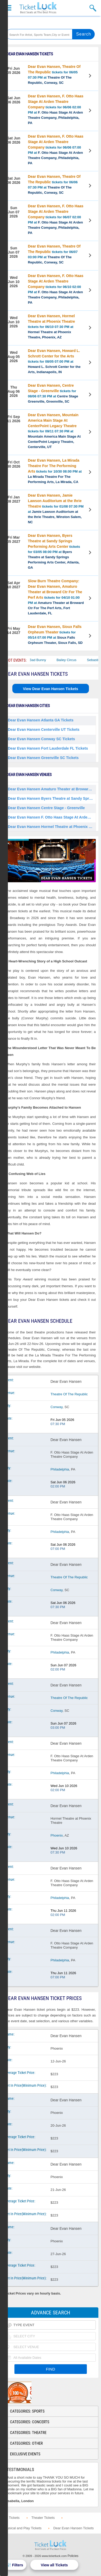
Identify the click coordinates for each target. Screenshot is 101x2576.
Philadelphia (60, 1469)
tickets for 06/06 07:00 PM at (55, 149)
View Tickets (90, 76)
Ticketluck (38, 8)
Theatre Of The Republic (69, 1394)
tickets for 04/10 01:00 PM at (56, 597)
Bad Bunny (46, 660)
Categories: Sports (27, 2411)
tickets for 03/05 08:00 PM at (54, 551)
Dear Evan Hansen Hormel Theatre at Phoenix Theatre (52, 827)
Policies (73, 2556)
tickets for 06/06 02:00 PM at (55, 109)
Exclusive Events (25, 2454)
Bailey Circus (75, 660)
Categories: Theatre (28, 2432)
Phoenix (57, 1835)
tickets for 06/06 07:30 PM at (54, 184)
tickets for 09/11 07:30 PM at (54, 431)
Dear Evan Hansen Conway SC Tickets (41, 739)
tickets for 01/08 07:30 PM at (55, 508)
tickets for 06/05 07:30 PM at (54, 74)
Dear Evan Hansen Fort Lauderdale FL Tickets (48, 748)
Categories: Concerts (29, 2422)
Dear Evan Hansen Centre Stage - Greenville (46, 808)
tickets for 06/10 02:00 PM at (55, 289)
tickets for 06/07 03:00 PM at (54, 254)
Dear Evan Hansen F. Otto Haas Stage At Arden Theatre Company (52, 817)
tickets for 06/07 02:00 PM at (55, 219)
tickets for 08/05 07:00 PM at (54, 361)
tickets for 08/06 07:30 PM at (53, 393)
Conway (57, 1407)
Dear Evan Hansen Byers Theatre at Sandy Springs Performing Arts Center (52, 798)
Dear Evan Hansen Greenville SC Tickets (43, 758)
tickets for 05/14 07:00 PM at (55, 635)
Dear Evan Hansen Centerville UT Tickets (43, 729)
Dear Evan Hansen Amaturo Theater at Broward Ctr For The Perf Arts (52, 789)
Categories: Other (26, 2443)
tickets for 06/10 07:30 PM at (51, 326)
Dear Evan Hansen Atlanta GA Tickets (40, 720)
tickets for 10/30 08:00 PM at (55, 471)
